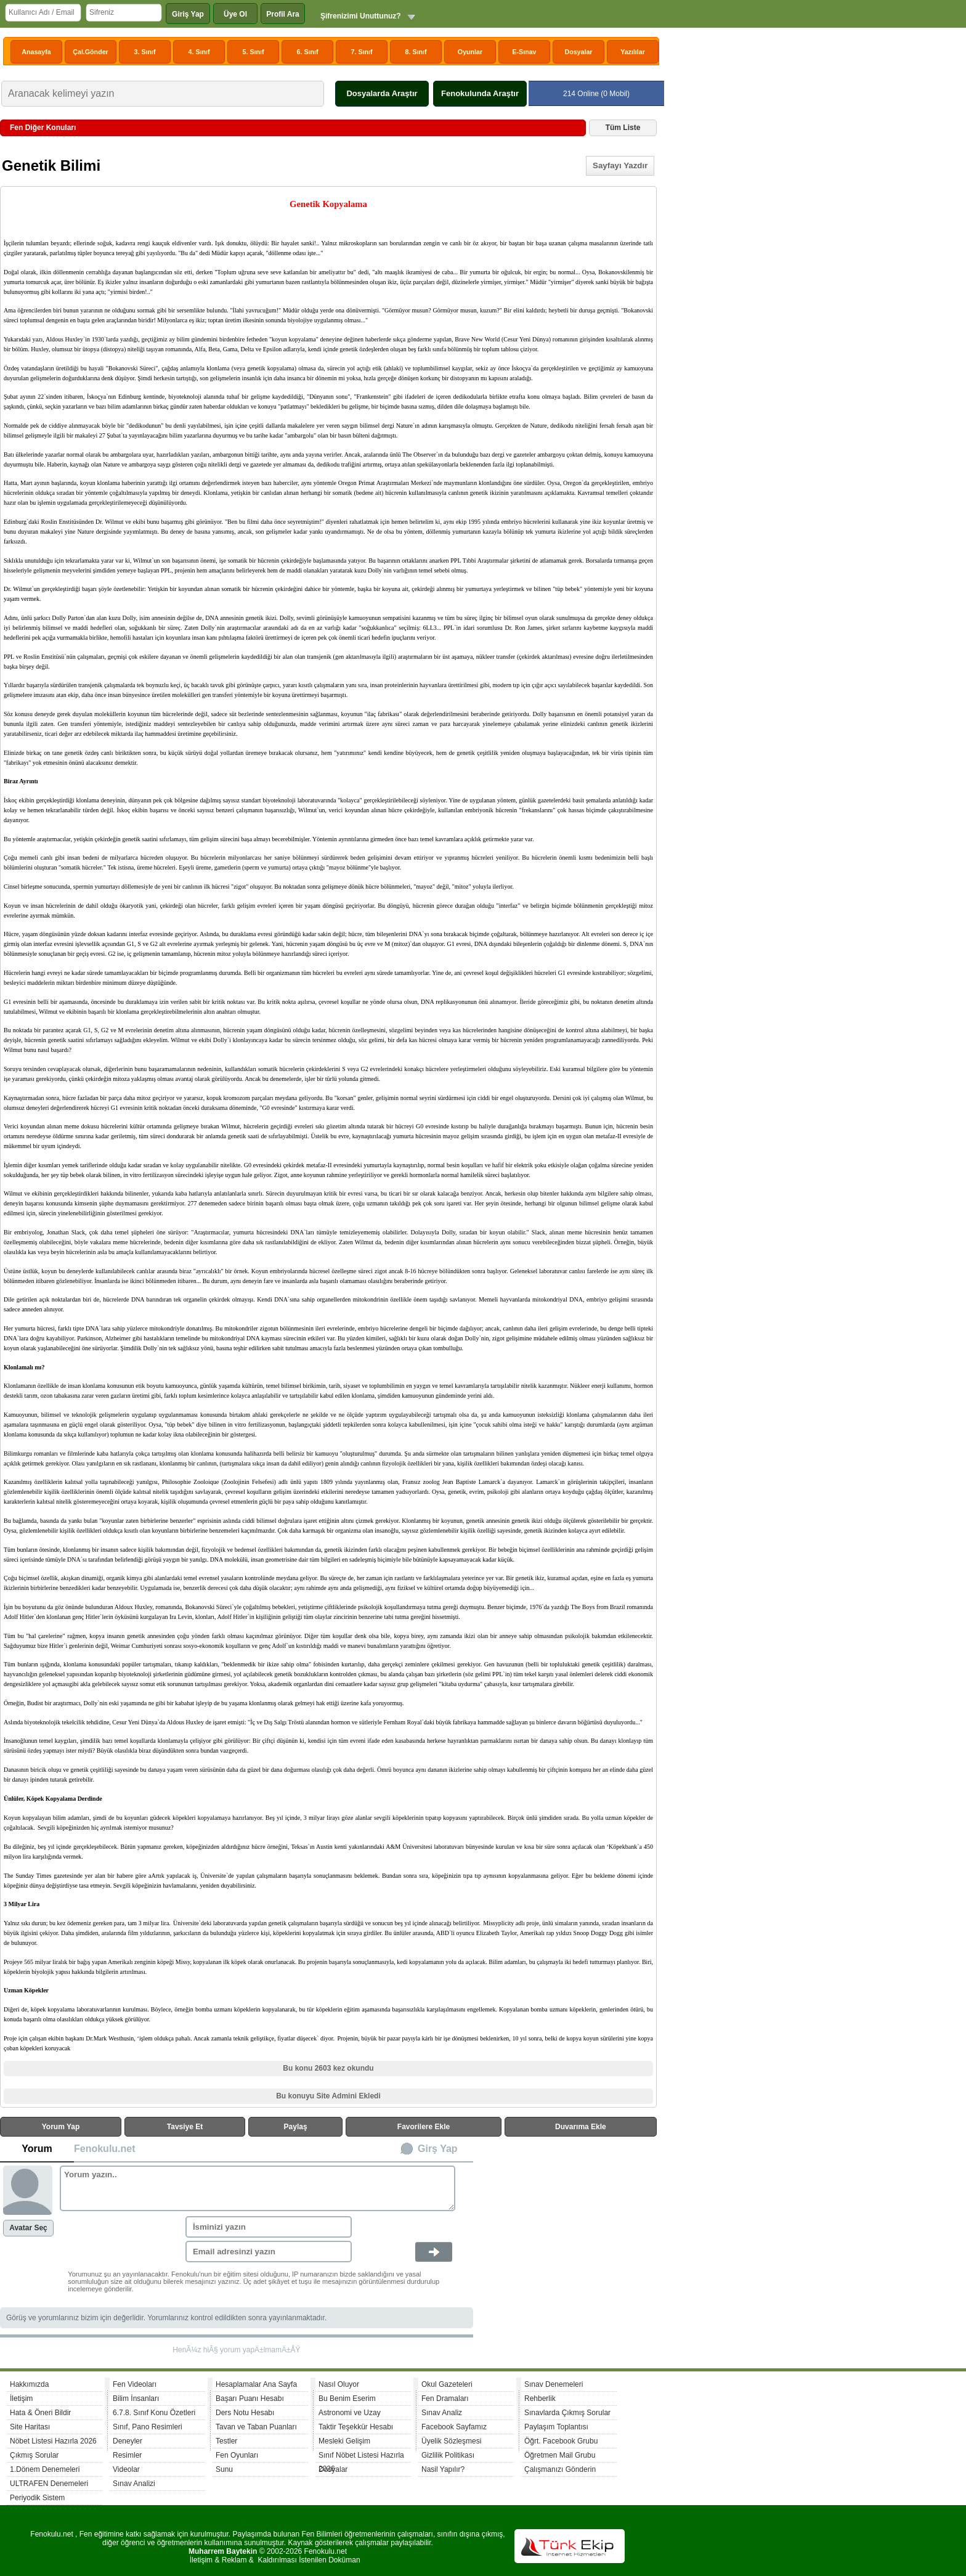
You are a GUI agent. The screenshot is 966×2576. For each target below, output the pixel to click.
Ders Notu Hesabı (245, 2412)
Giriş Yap (188, 14)
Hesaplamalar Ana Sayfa (256, 2384)
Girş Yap (438, 2148)
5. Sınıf (253, 51)
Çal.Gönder (90, 51)
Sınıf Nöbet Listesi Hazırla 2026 (361, 2457)
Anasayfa (36, 51)
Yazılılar (632, 51)
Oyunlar (470, 51)
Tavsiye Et (185, 2126)
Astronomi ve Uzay (350, 2412)
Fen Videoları (134, 2384)
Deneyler (127, 2441)
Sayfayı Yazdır (620, 165)
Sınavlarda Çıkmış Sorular (567, 2412)
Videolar (126, 2469)
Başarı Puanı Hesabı (250, 2398)
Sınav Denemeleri (553, 2384)
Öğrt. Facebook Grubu (561, 2441)
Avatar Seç (28, 2227)
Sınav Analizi (134, 2483)
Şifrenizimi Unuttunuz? (360, 16)
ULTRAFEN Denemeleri (49, 2483)
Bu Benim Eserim (347, 2398)
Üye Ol (235, 14)
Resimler (127, 2455)
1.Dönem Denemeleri (44, 2469)
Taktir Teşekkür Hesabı (356, 2427)
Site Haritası (30, 2427)
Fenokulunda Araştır (480, 93)
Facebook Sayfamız (454, 2427)
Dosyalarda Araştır (381, 93)
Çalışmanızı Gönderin (560, 2469)
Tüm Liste (623, 127)
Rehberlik (540, 2398)
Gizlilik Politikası (447, 2455)
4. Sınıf (199, 51)
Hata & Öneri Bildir (40, 2412)
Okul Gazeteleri (447, 2384)
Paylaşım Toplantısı (556, 2427)
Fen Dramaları (445, 2398)
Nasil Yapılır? (443, 2469)
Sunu (224, 2469)
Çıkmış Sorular (34, 2455)
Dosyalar (578, 51)
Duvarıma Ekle (580, 2126)
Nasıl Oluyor (339, 2384)
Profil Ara (282, 14)
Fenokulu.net (105, 2148)
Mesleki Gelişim (344, 2441)
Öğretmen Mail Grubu (559, 2455)
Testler (226, 2441)
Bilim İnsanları (136, 2398)
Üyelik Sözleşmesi (451, 2441)
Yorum (37, 2148)
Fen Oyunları (237, 2455)
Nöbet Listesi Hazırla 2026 (53, 2441)
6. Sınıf (308, 51)
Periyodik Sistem (37, 2497)
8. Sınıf (416, 51)
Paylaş (295, 2126)
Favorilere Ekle (423, 2126)
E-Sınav (524, 51)
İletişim (21, 2398)
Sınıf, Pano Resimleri (147, 2427)
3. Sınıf (145, 51)
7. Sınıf (362, 51)
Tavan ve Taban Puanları (256, 2427)
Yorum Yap (61, 2126)
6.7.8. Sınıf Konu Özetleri (154, 2412)
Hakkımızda (29, 2384)
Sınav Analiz (441, 2412)
